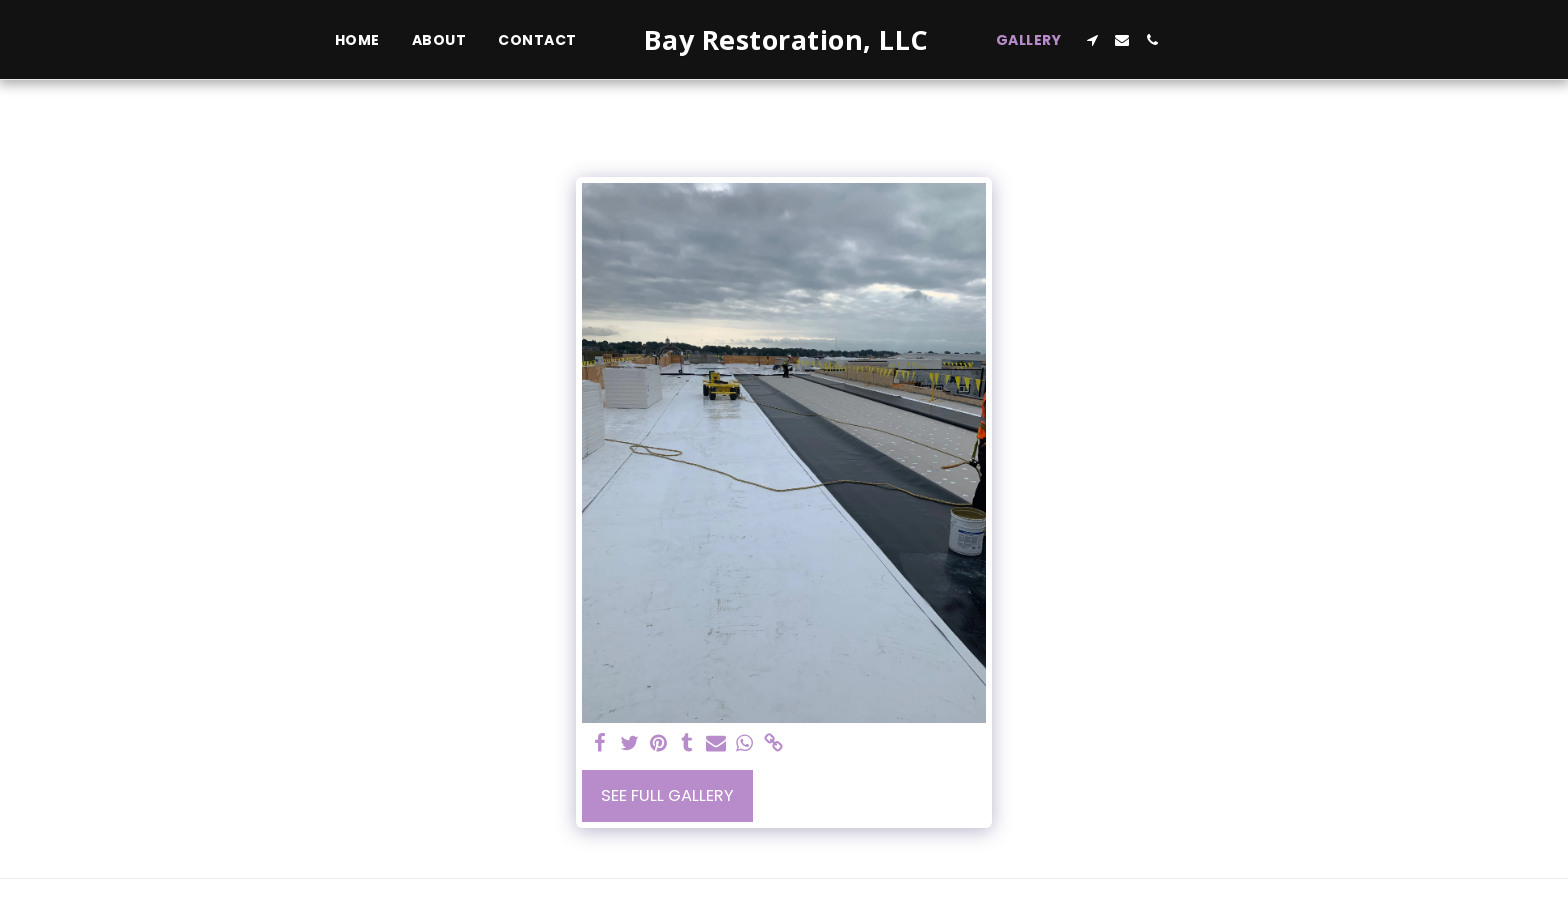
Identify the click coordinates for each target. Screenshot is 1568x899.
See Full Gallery (667, 795)
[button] (1092, 40)
